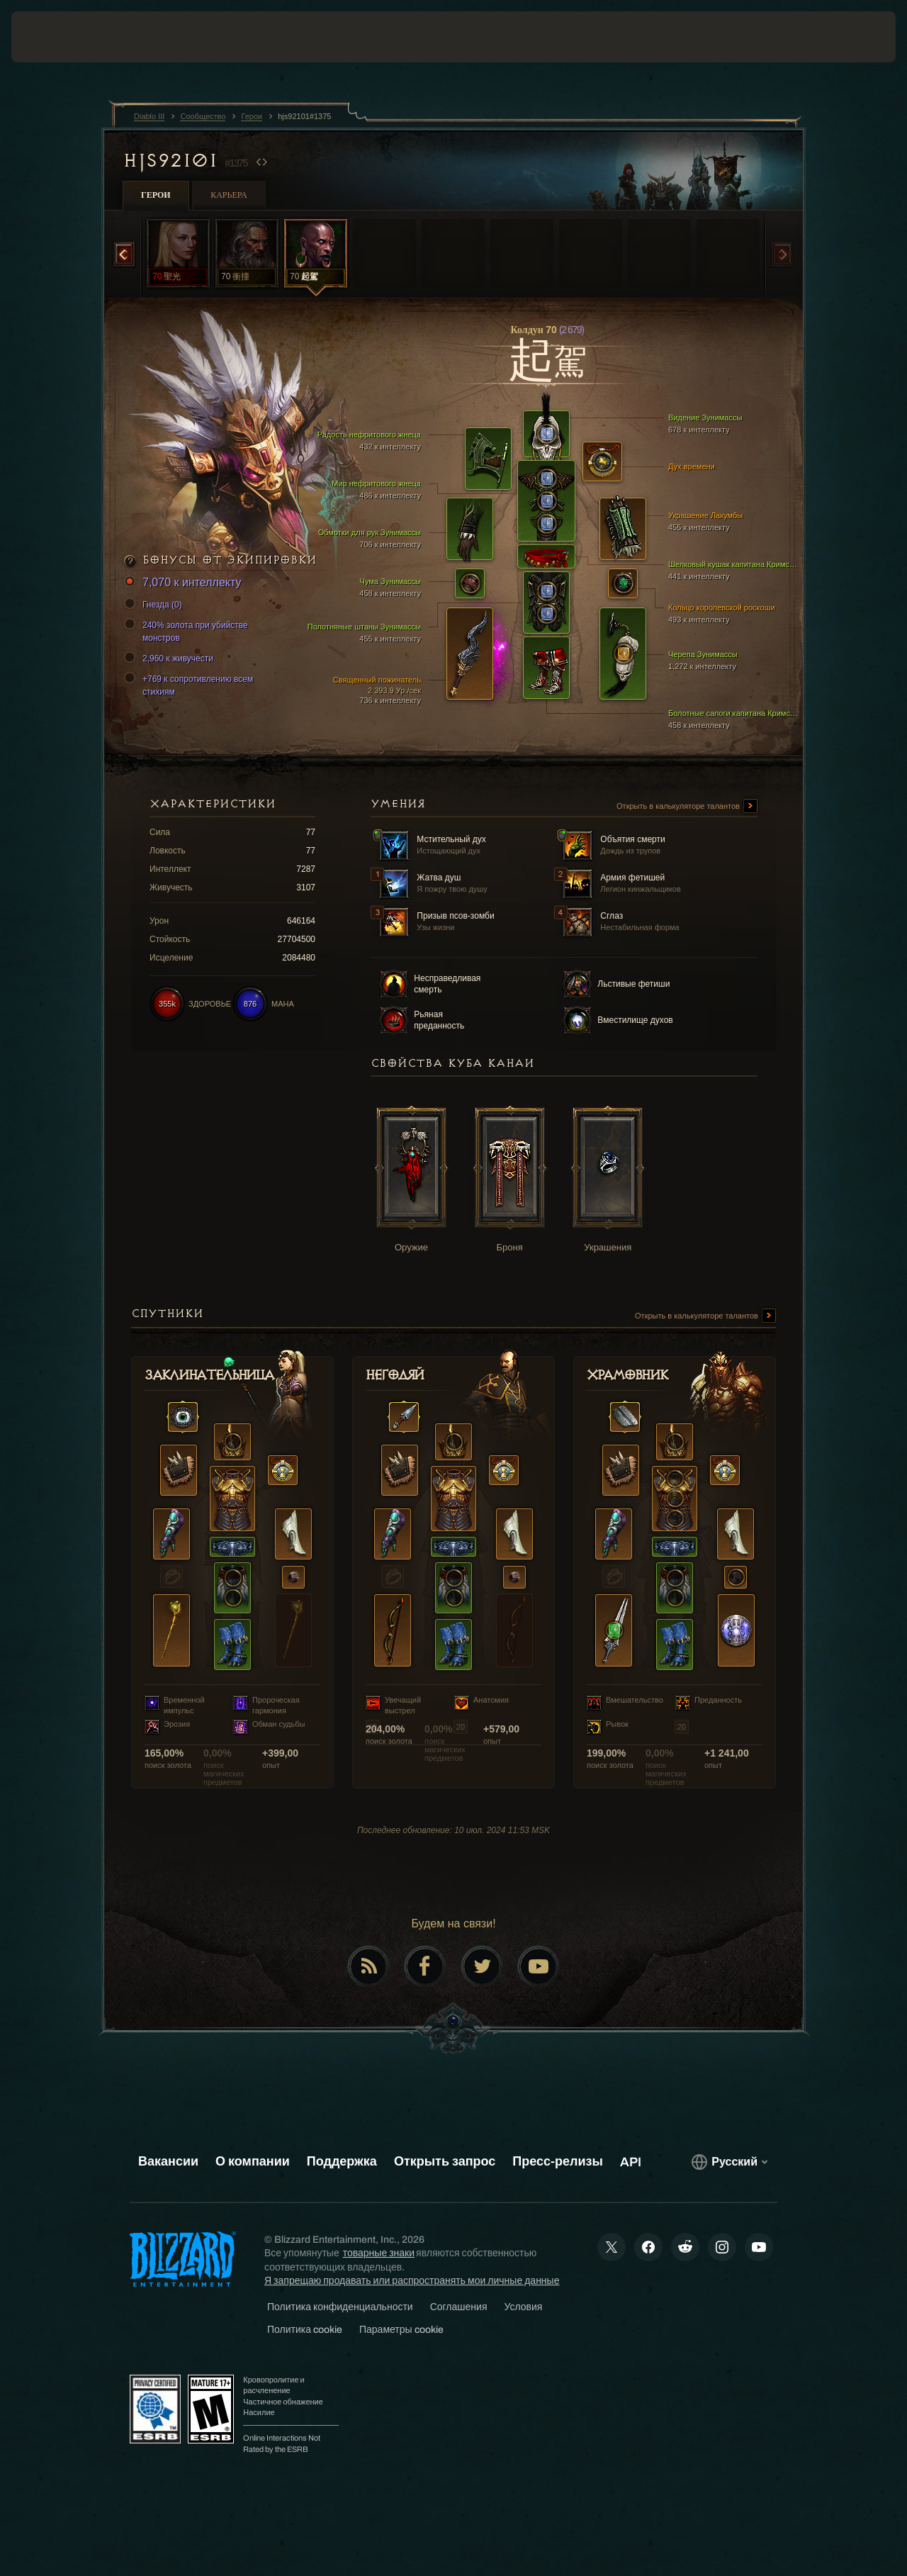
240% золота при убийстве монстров (188, 631)
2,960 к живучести (170, 658)
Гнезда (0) (155, 604)
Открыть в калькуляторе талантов (686, 806)
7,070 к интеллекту (184, 583)
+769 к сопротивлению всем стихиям (190, 685)
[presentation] (55, 36)
